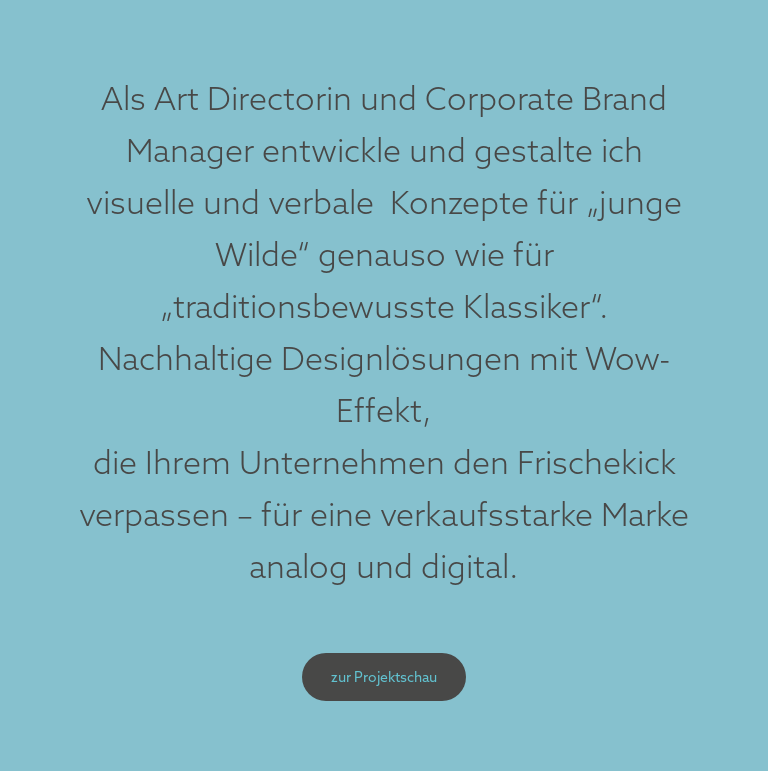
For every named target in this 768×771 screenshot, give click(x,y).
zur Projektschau (384, 677)
